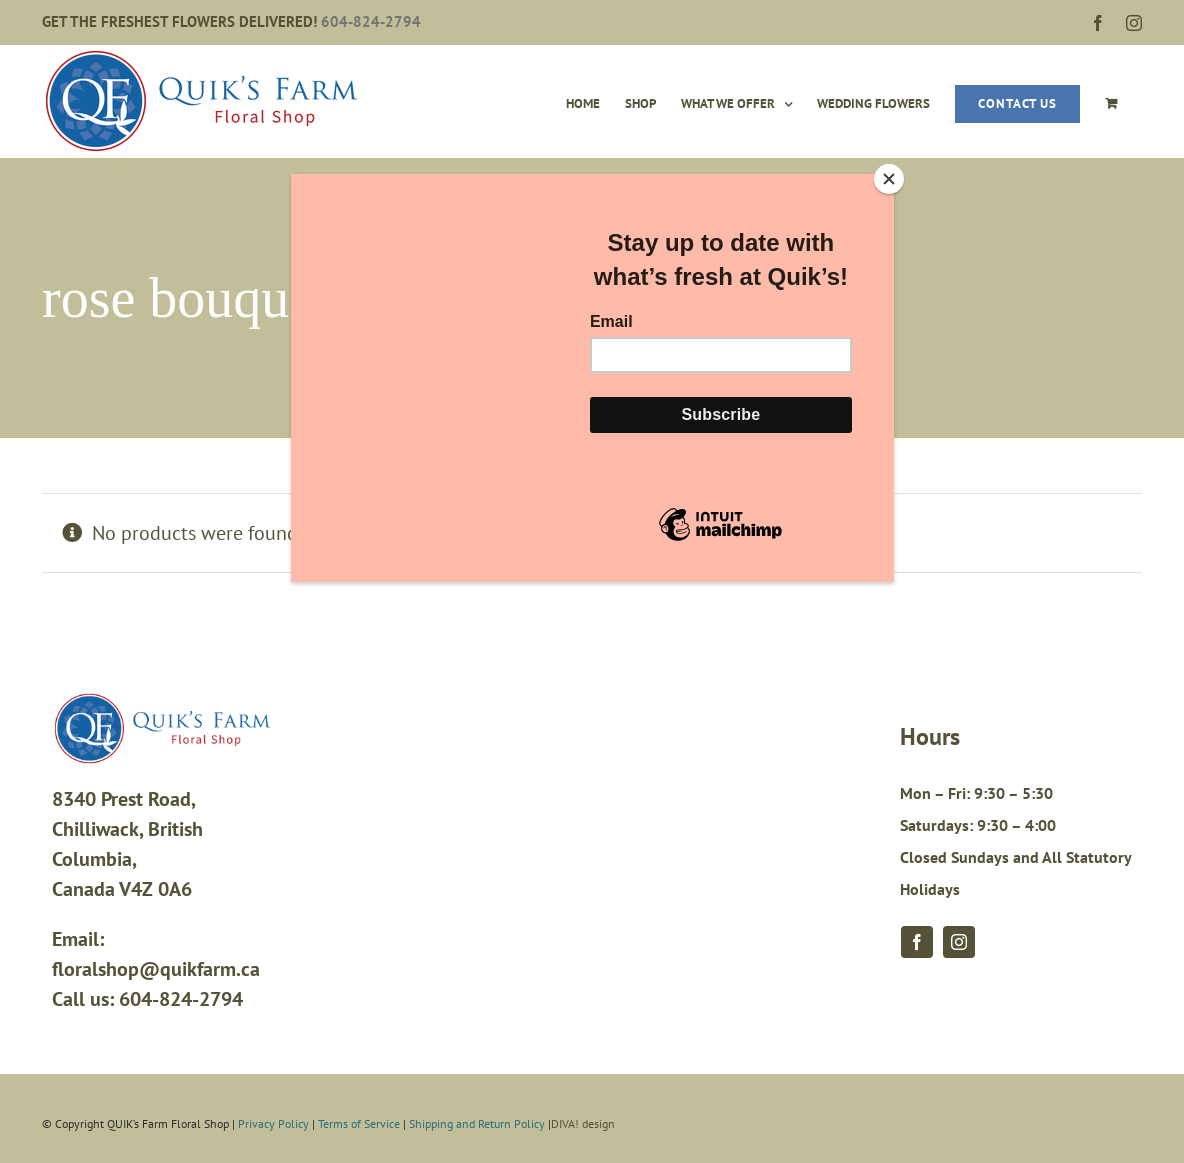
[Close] (889, 179)
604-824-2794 (371, 21)
